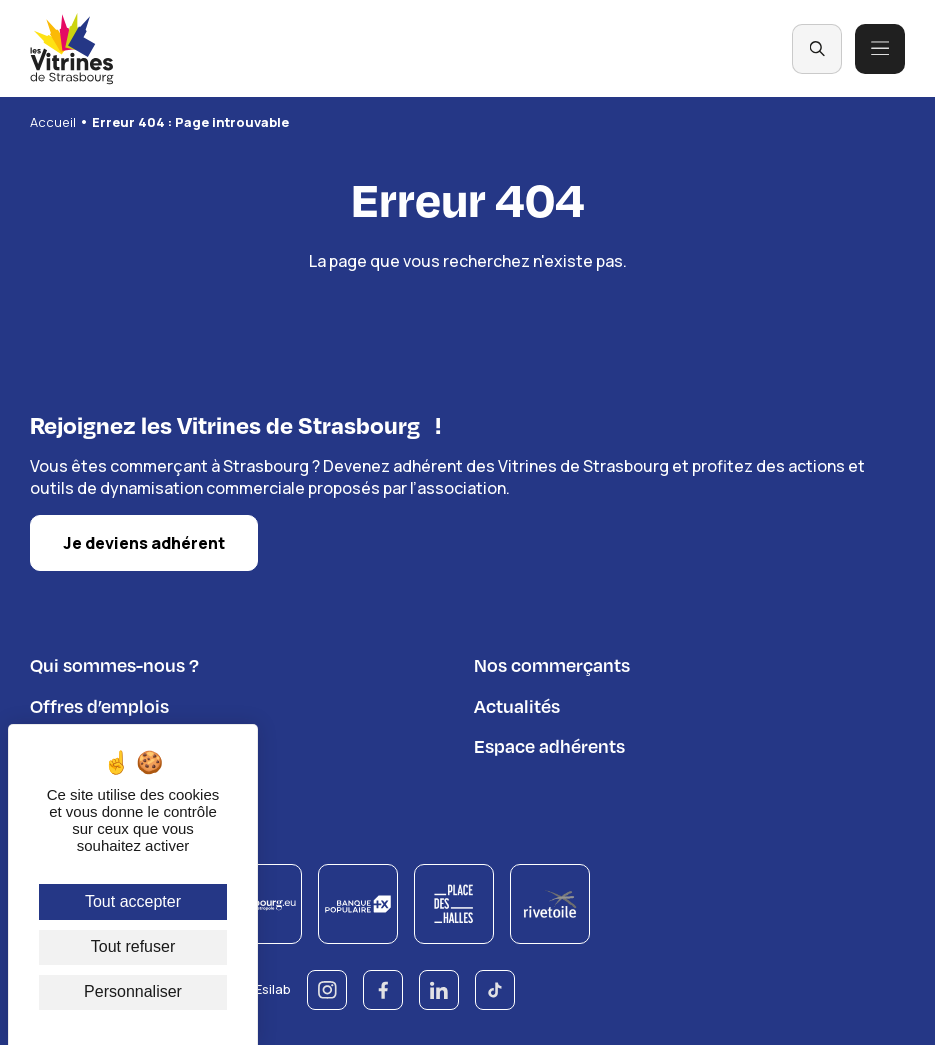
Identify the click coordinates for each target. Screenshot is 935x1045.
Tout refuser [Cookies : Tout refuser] (133, 946)
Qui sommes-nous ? (114, 661)
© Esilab (265, 986)
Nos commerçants (552, 661)
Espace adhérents (549, 742)
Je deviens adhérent (144, 540)
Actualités (517, 702)
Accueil (53, 122)
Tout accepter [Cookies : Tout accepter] (133, 901)
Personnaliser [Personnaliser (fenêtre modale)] (133, 991)
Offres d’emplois (99, 702)
